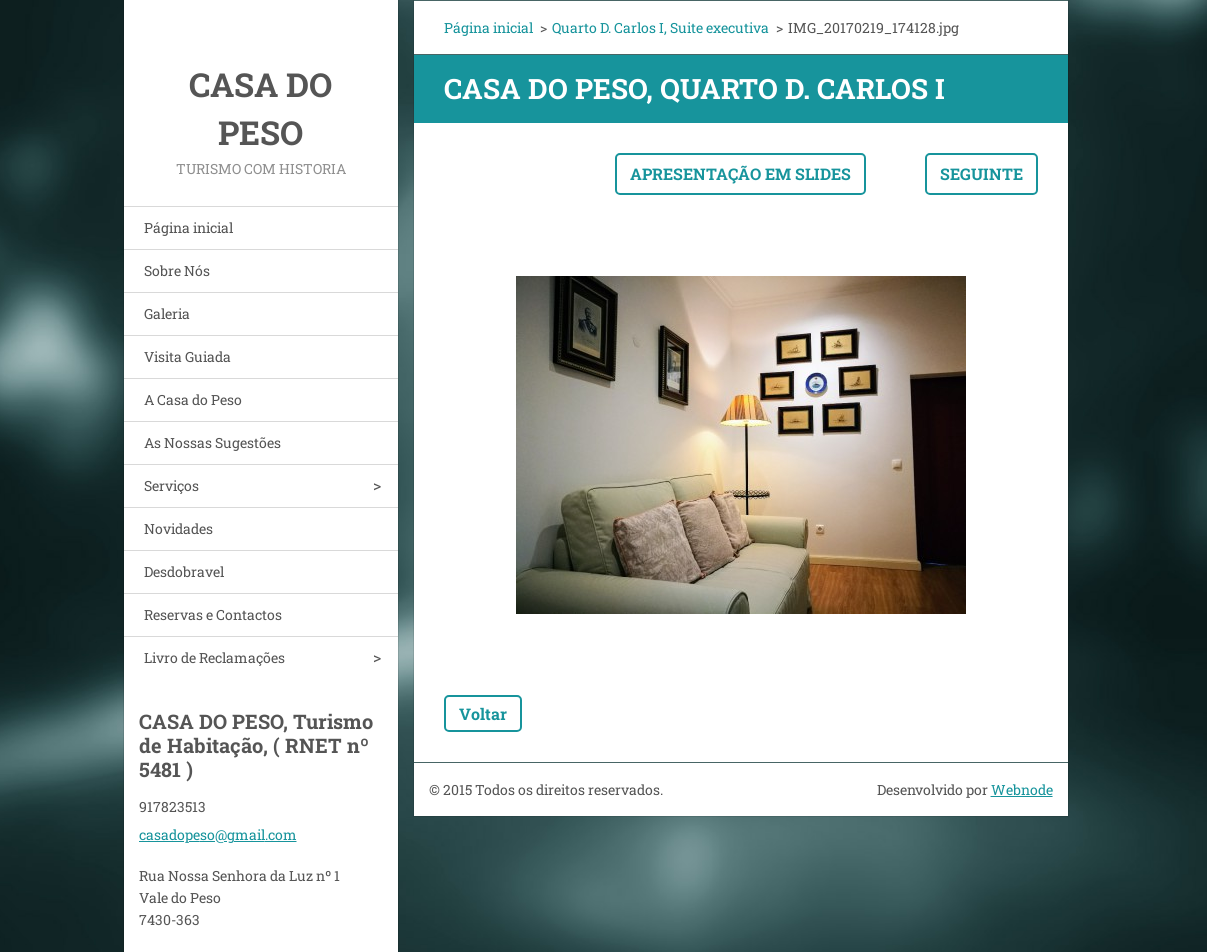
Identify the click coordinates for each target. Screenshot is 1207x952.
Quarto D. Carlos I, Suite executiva (660, 27)
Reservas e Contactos (213, 614)
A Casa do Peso (193, 399)
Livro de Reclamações (214, 657)
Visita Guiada (187, 356)
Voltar (483, 713)
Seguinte (981, 173)
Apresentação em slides (740, 173)
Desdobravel (184, 571)
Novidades (178, 528)
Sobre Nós (177, 270)
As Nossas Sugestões (212, 442)
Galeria (167, 313)
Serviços (171, 485)
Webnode (1022, 789)
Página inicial (188, 227)
